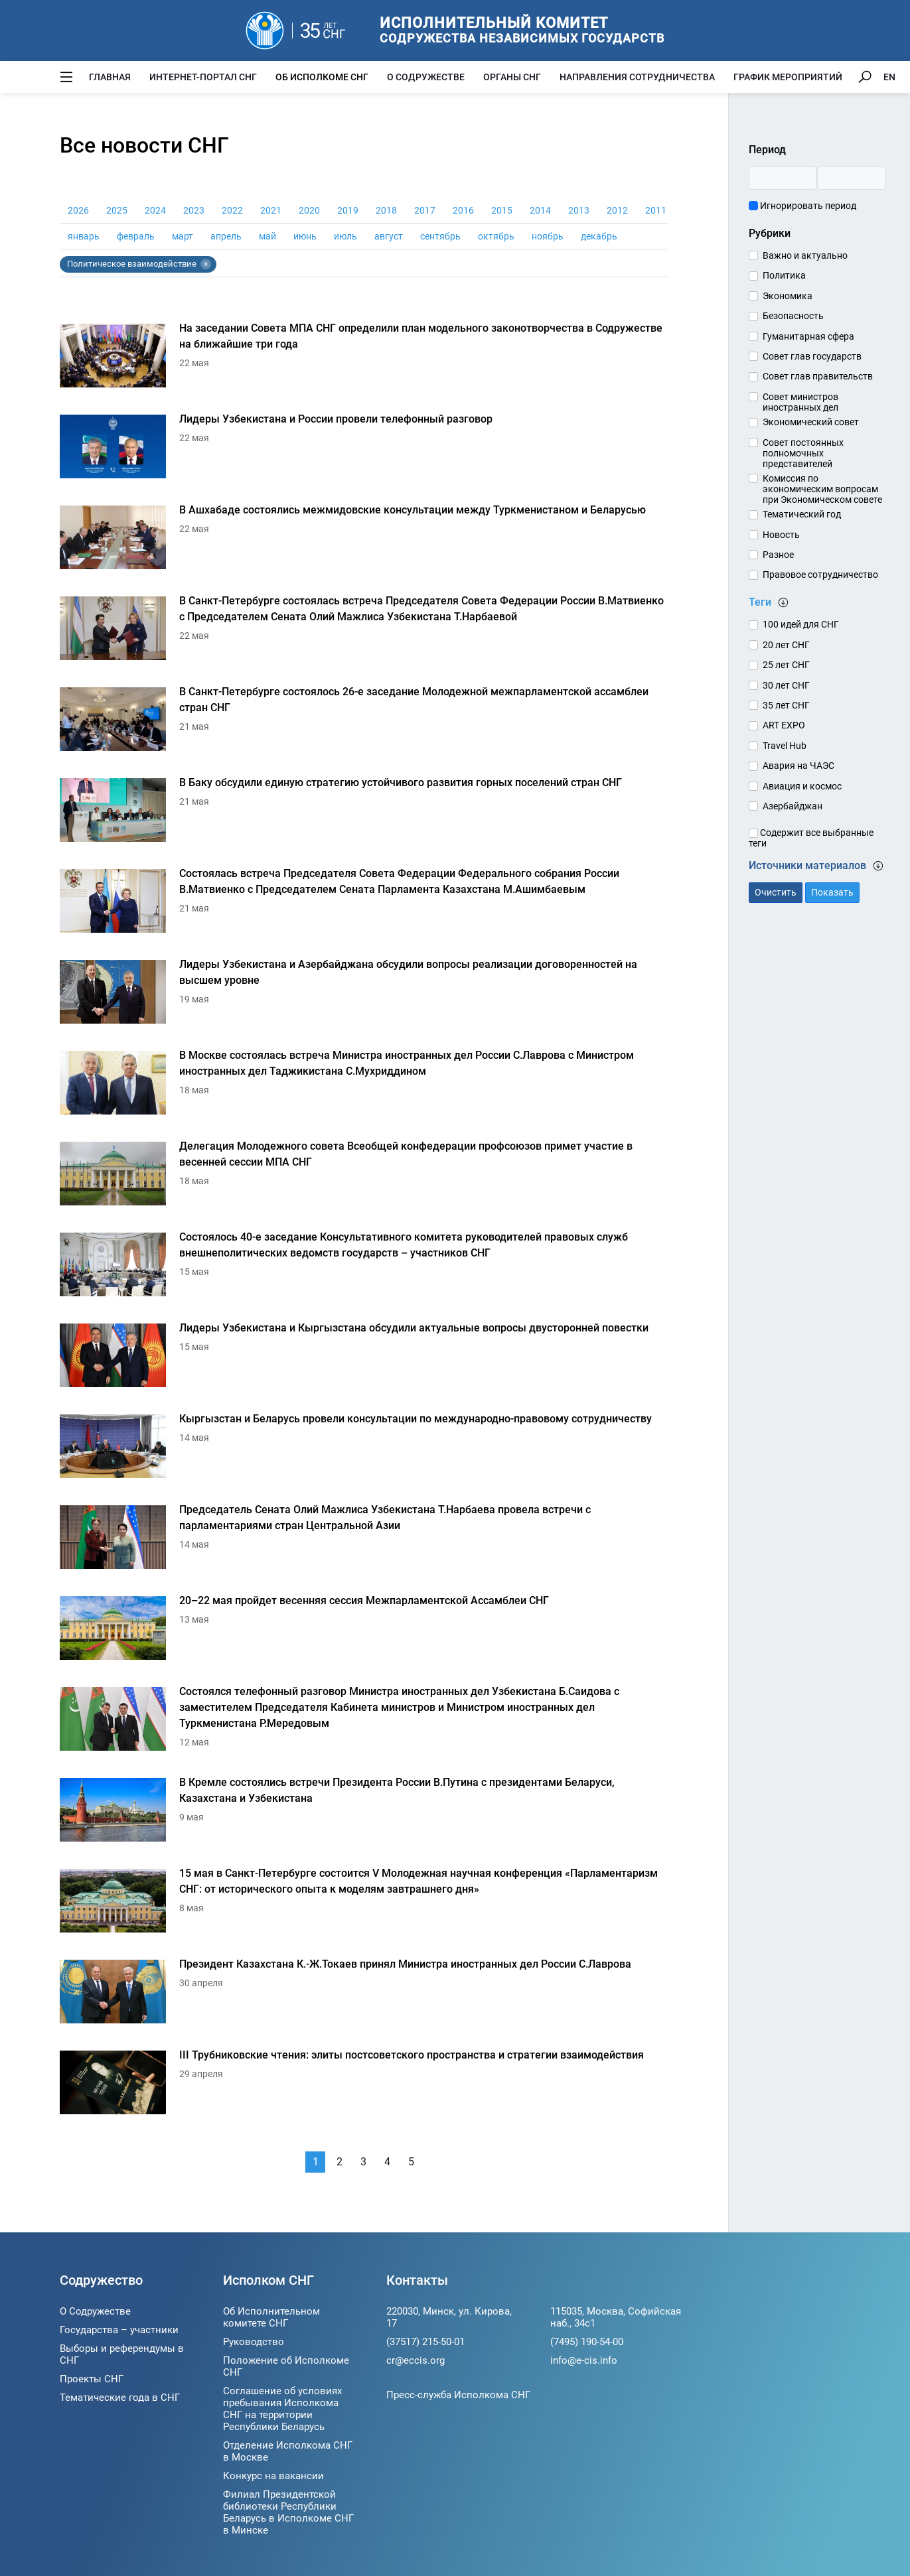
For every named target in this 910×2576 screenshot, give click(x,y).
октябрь (496, 236)
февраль (136, 236)
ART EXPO (784, 725)
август (388, 236)
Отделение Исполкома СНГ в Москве (287, 2451)
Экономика (787, 296)
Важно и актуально (805, 255)
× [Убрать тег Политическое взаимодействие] (206, 264)
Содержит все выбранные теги (811, 837)
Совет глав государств (812, 356)
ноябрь (548, 236)
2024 (155, 210)
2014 (540, 210)
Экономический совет (811, 422)
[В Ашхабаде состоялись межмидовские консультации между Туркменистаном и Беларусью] (364, 541)
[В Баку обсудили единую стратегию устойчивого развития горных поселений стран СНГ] (364, 813)
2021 (270, 210)
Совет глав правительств (818, 376)
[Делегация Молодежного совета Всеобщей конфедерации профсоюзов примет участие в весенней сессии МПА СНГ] (364, 1177)
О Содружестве (426, 77)
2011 (655, 210)
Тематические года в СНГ (120, 2398)
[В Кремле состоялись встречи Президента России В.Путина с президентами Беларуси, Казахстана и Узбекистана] (364, 1813)
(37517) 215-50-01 (425, 2342)
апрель (226, 236)
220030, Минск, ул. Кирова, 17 (449, 2317)
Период (767, 149)
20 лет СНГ (786, 645)
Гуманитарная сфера (808, 336)
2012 (617, 210)
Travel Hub (784, 745)
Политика (784, 275)
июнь (305, 236)
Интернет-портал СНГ (203, 77)
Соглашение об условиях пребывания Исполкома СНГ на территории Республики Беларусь (282, 2409)
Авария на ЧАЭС (798, 765)
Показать (832, 892)
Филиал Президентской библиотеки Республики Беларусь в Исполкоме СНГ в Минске (288, 2512)
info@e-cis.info (583, 2360)
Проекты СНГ (91, 2379)
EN (889, 77)
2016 (463, 210)
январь (84, 236)
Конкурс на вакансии (273, 2476)
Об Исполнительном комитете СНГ (271, 2317)
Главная (110, 77)
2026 (78, 210)
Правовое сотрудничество (820, 574)
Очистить (775, 892)
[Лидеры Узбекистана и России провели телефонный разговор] (364, 450)
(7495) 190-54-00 (586, 2342)
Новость (781, 534)
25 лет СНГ (786, 664)
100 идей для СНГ (801, 624)
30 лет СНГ (786, 685)
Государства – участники (119, 2330)
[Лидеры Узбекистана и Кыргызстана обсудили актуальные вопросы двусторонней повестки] (364, 1359)
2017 (424, 210)
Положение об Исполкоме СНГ (286, 2366)
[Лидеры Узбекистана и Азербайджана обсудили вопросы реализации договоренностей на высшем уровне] (364, 995)
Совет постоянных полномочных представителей (803, 453)
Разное (778, 554)
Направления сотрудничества (637, 77)
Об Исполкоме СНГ (321, 77)
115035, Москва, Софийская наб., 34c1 (615, 2317)
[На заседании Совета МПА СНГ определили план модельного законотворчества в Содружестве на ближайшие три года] (364, 359)
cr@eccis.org (415, 2360)
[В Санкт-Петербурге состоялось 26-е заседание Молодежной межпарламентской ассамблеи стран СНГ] (364, 723)
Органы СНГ (512, 77)
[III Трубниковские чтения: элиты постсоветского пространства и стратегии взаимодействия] (364, 2086)
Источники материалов (816, 865)
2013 (578, 210)
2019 (347, 210)
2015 (501, 210)
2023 (193, 210)
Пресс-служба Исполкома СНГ (458, 2395)
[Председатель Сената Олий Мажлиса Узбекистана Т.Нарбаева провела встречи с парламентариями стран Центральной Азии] (364, 1541)
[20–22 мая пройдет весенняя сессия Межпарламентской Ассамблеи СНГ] (364, 1631)
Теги (769, 602)
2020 (309, 210)
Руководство (253, 2342)
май (267, 236)
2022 (232, 210)
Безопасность (793, 315)
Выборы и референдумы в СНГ (122, 2354)
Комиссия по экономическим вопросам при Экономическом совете (822, 489)
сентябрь (440, 236)
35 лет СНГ (786, 705)
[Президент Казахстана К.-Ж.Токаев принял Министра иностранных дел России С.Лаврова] (364, 1995)
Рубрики (770, 233)
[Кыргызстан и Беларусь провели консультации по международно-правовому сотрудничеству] (364, 1450)
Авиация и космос (802, 786)
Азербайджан (792, 806)
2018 (386, 210)
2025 (116, 210)
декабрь (599, 236)
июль (345, 236)
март (182, 236)
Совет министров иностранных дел (800, 402)
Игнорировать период (802, 205)
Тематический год (802, 514)
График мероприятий (787, 77)
